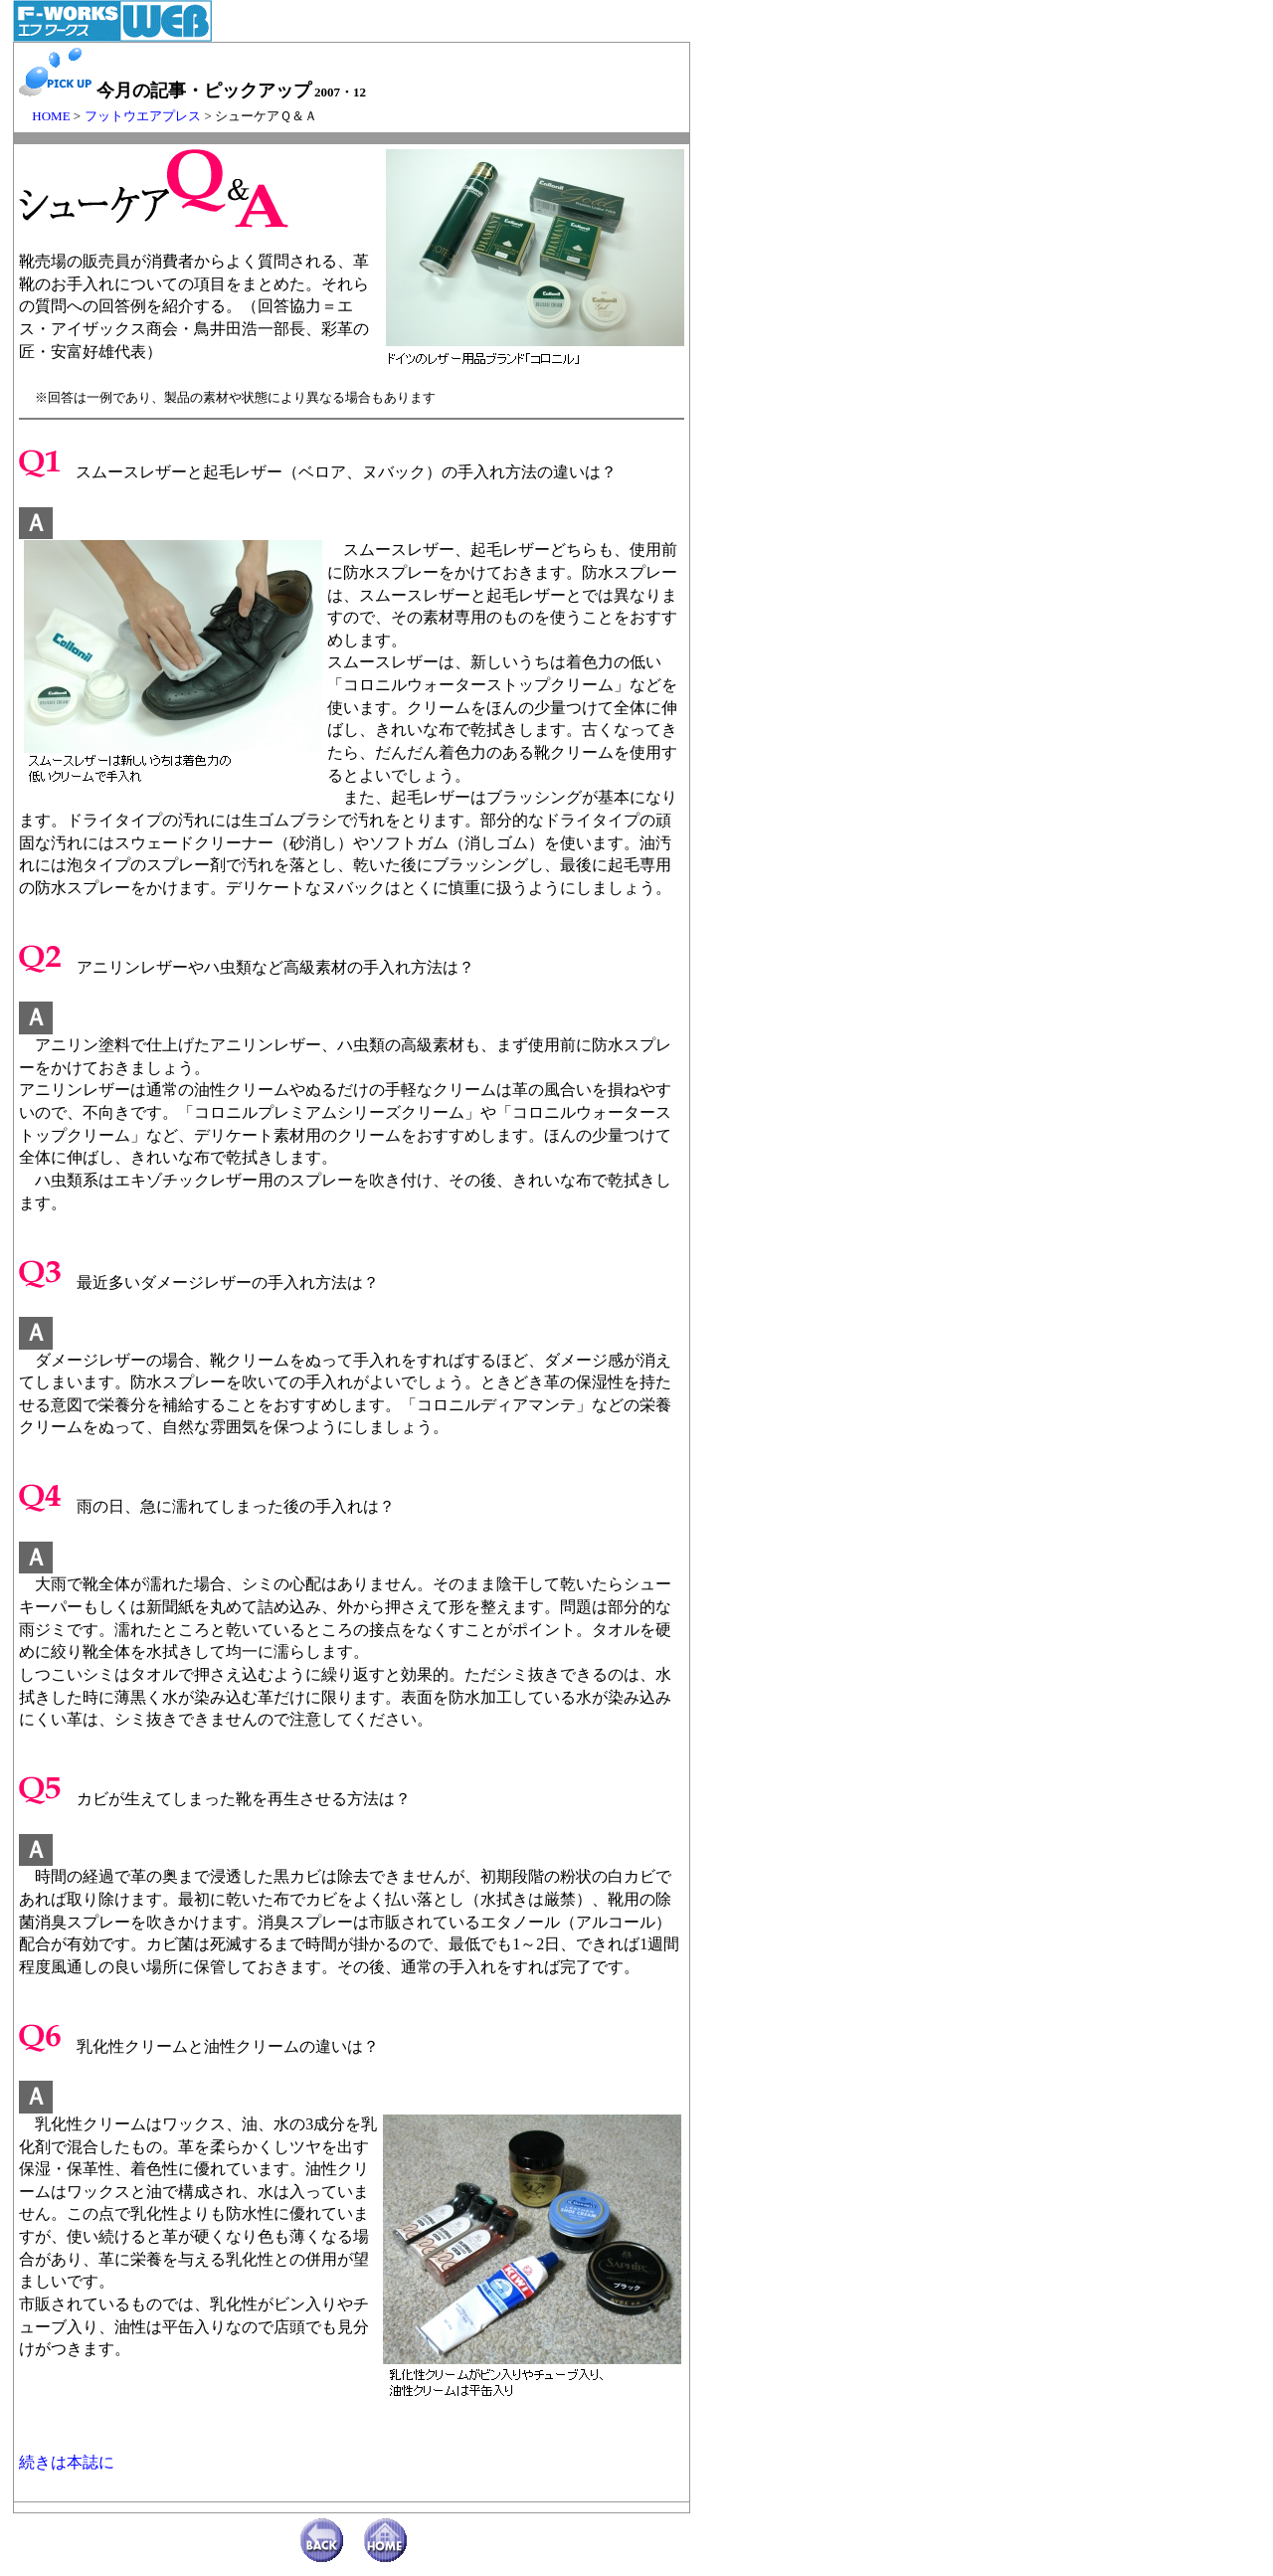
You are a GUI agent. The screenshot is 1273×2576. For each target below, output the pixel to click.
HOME (44, 115)
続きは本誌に (66, 2462)
